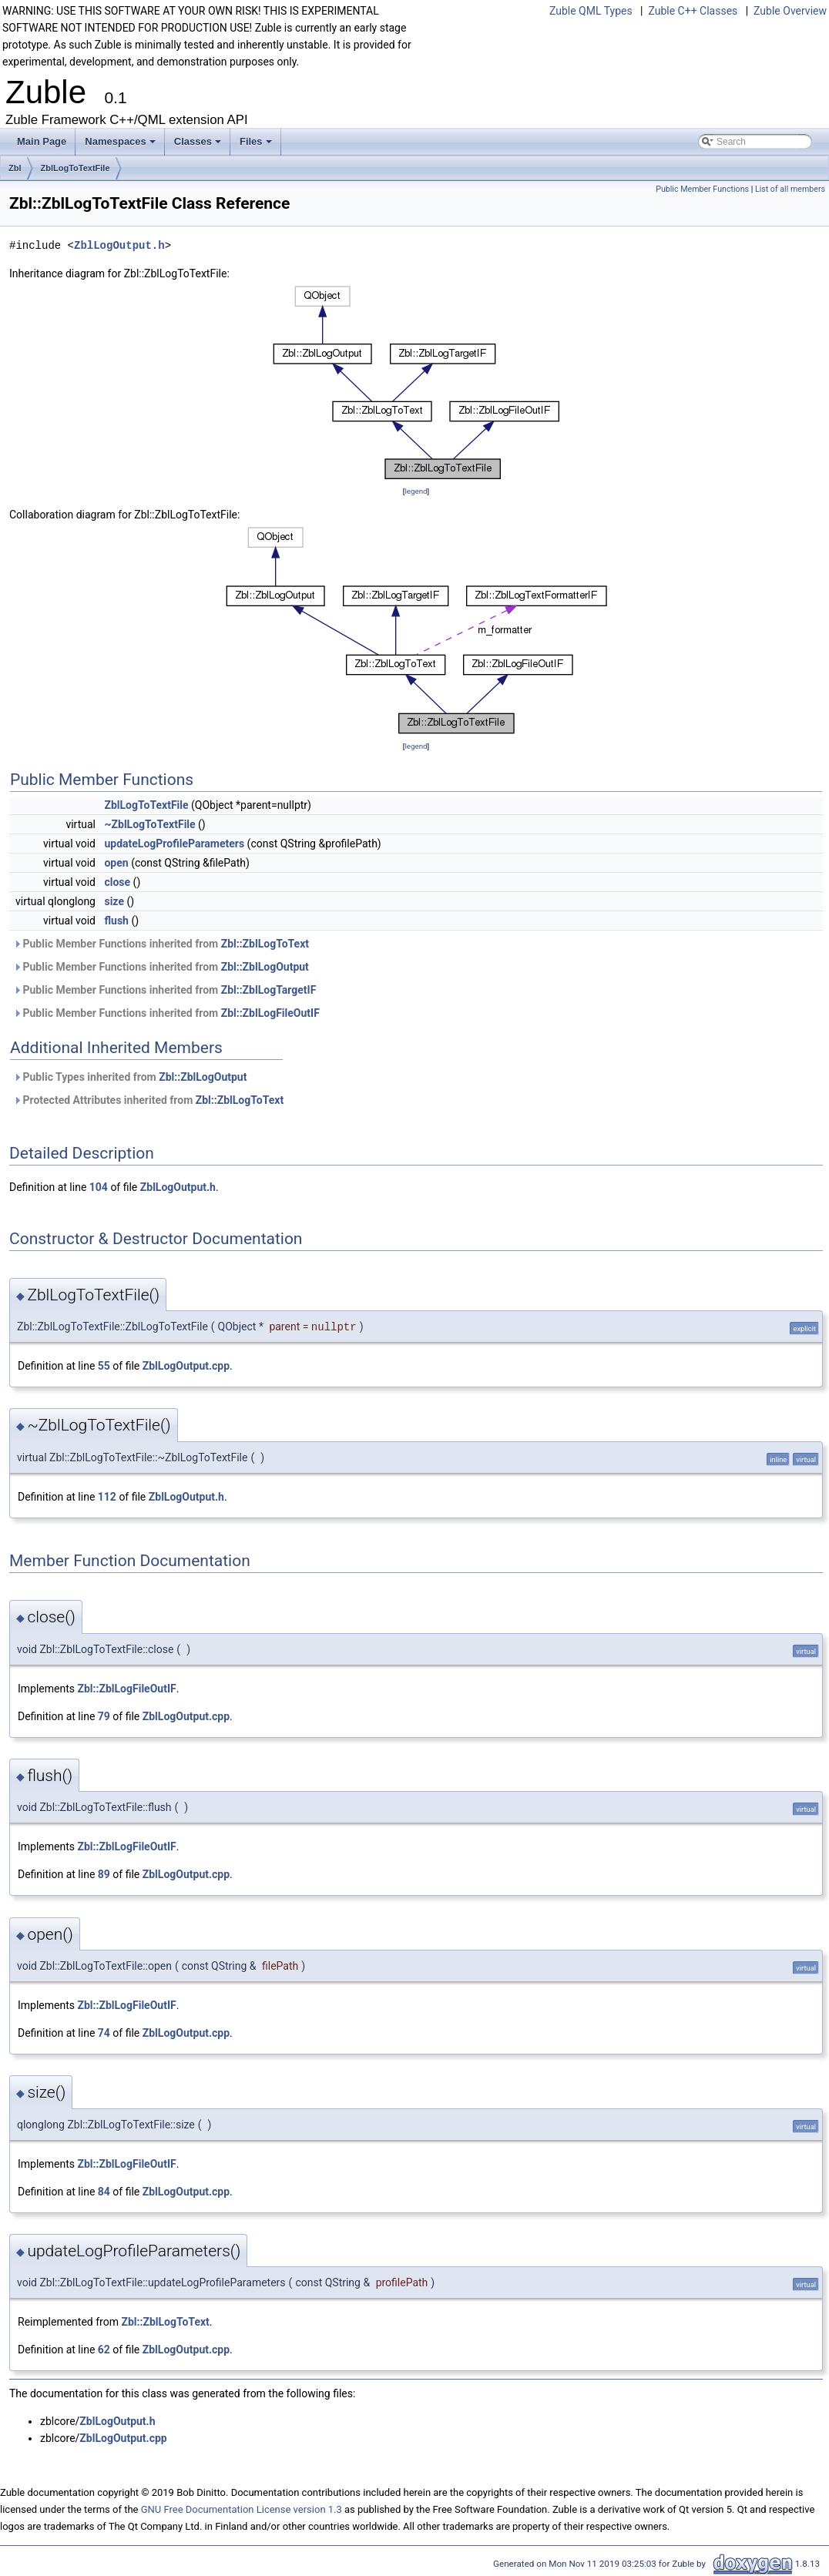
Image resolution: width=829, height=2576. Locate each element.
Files (257, 146)
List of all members (790, 189)
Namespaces (121, 146)
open (116, 863)
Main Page (41, 141)
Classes (198, 146)
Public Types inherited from (130, 1077)
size (113, 901)
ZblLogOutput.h (119, 245)
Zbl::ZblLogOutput (265, 967)
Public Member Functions (702, 189)
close (117, 882)
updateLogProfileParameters (174, 843)
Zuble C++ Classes (692, 11)
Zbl (15, 168)
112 (107, 1497)
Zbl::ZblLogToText (265, 943)
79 (104, 1716)
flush (116, 920)
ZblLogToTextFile (75, 168)
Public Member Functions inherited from (161, 943)
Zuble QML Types (591, 11)
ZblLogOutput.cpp (186, 1366)
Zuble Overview (790, 11)
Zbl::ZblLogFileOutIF (270, 1013)
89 (104, 1874)
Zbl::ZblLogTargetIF (269, 990)
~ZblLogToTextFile (149, 824)
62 (104, 2349)
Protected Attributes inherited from (148, 1100)
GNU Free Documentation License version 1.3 (241, 2509)
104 (98, 1187)
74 (104, 2033)
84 (104, 2191)
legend (415, 491)
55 (104, 1366)
